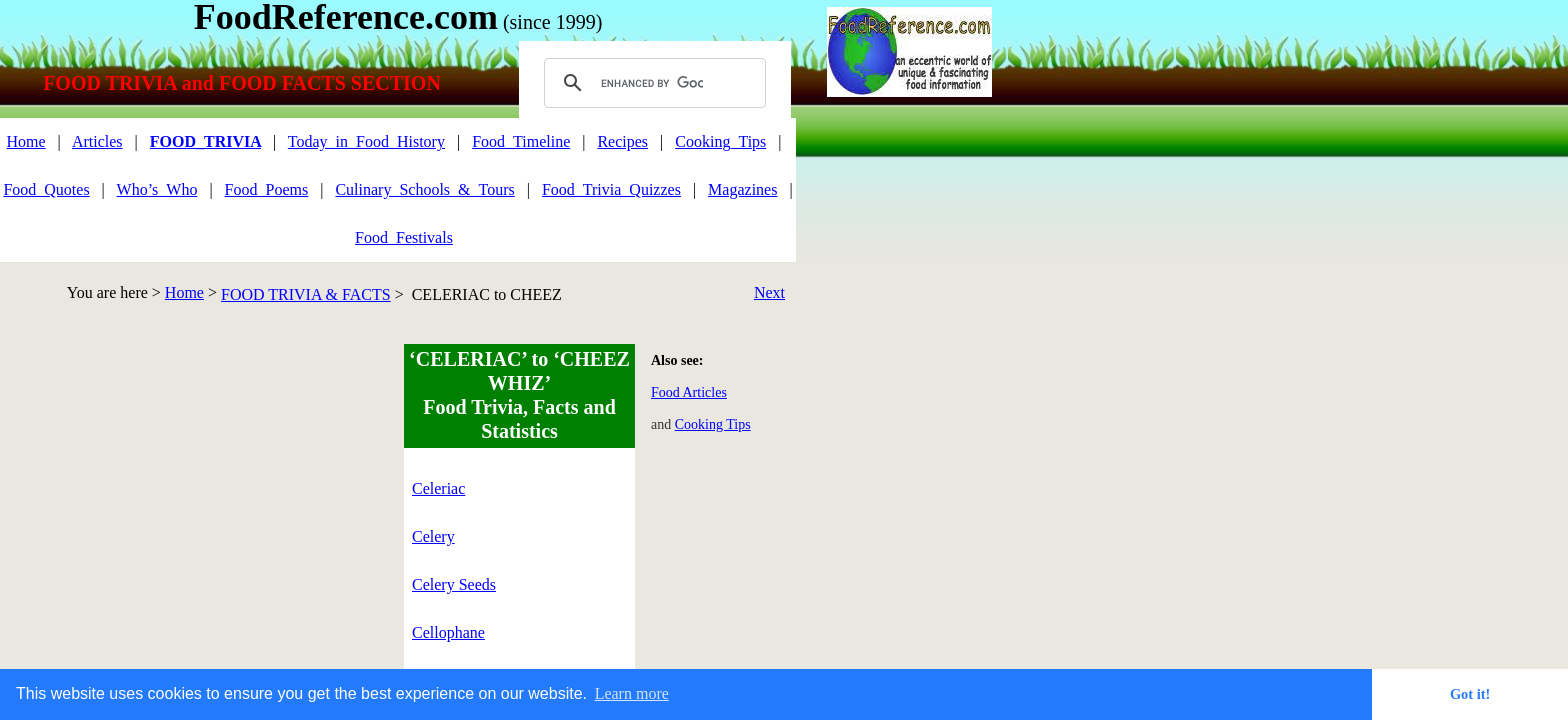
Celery (433, 536)
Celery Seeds (454, 584)
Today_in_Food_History (366, 141)
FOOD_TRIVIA (205, 141)
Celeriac (438, 488)
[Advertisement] (171, 484)
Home (184, 292)
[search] (652, 83)
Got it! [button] (1470, 694)
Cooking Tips (713, 424)
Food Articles (689, 392)
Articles (97, 141)
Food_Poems (267, 189)
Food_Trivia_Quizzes (611, 189)
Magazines (742, 189)
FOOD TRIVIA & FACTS (306, 294)
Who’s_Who (157, 189)
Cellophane (448, 632)
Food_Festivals (404, 237)
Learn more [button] (632, 693)
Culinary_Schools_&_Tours (424, 189)
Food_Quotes (46, 189)
